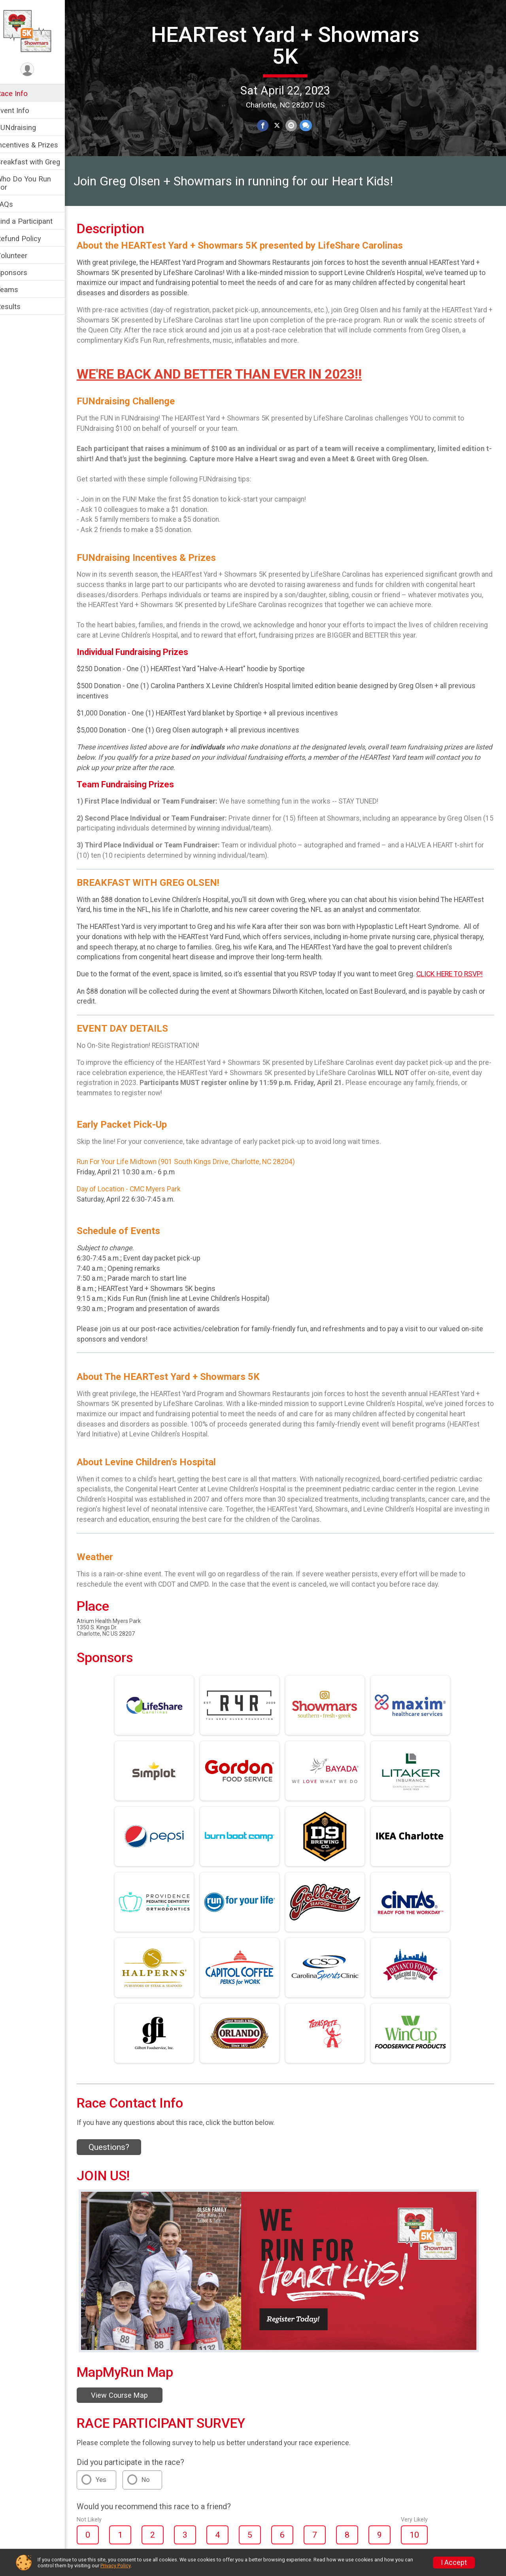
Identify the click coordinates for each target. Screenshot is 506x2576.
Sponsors (22, 272)
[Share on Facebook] (268, 125)
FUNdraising (26, 127)
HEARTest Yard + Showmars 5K (291, 45)
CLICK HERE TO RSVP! (460, 988)
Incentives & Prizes (37, 145)
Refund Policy (28, 238)
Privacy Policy (115, 2565)
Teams (17, 289)
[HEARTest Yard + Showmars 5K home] (37, 30)
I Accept (454, 2563)
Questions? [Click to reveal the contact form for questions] (119, 2160)
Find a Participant (34, 221)
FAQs (14, 204)
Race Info (22, 93)
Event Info (23, 110)
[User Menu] (37, 69)
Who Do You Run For (33, 183)
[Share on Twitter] (282, 125)
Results (18, 306)
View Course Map (129, 2409)
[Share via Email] (296, 125)
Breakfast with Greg (38, 162)
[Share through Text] (310, 125)
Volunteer (22, 255)
